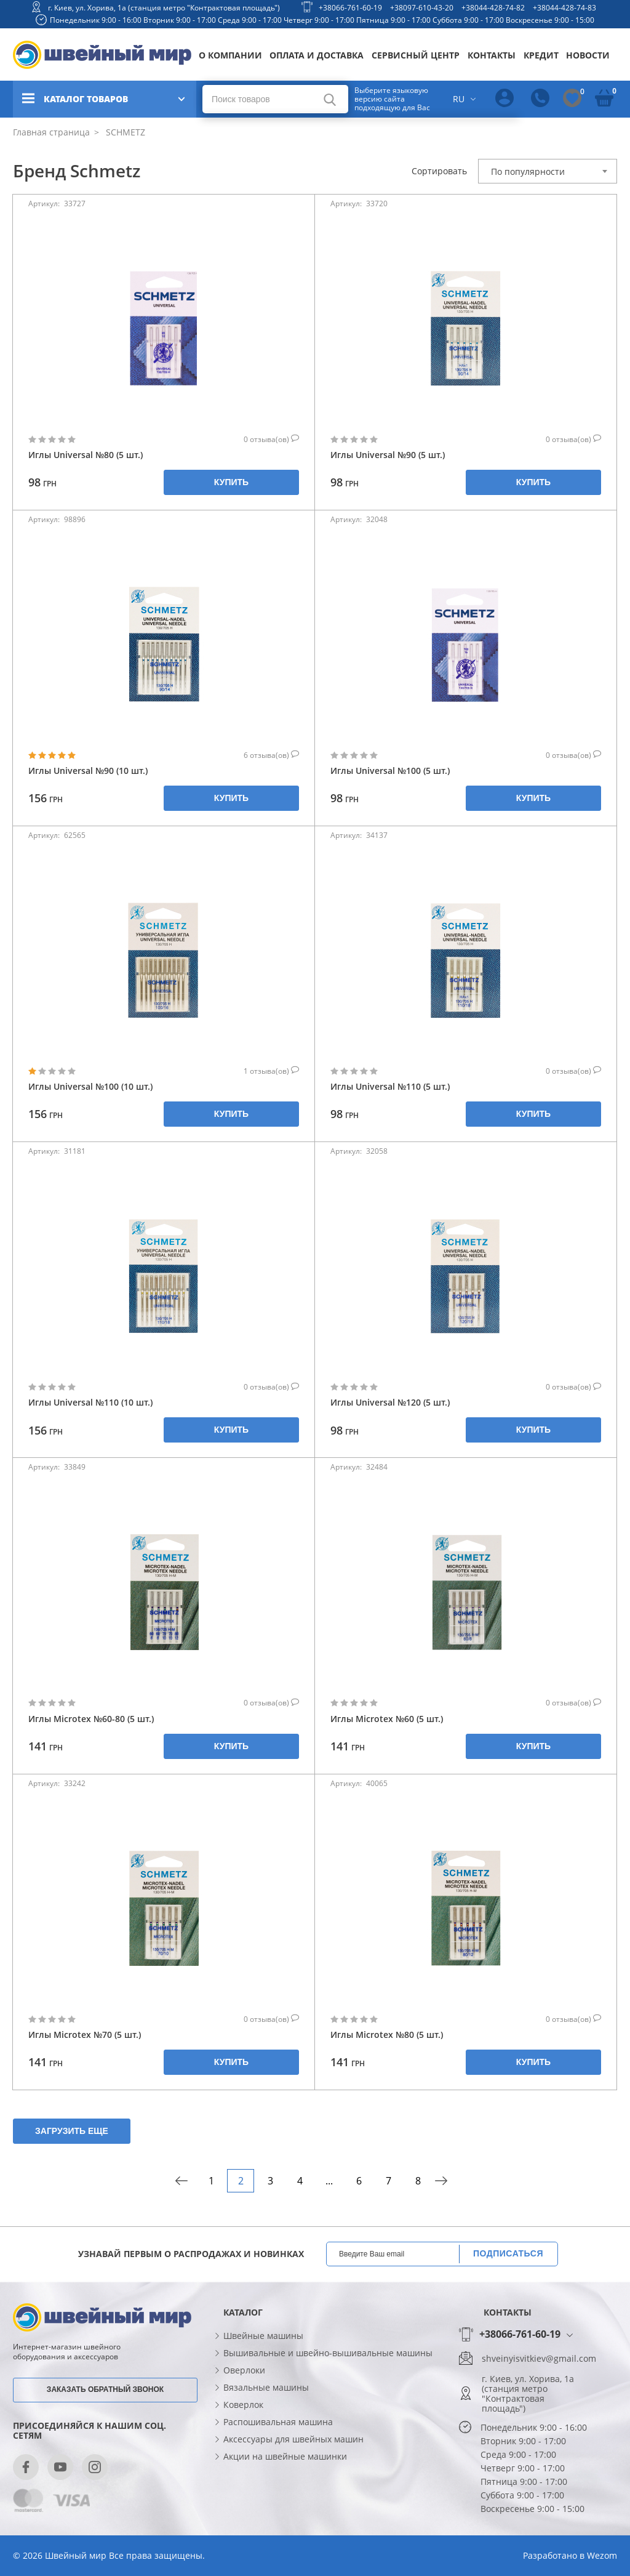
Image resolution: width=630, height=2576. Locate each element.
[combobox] (547, 171)
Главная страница (51, 132)
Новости (588, 55)
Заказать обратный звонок (105, 2389)
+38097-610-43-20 (421, 7)
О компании (230, 55)
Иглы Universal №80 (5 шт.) (85, 455)
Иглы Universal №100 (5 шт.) (390, 770)
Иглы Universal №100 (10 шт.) (90, 1086)
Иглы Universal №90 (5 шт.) (387, 455)
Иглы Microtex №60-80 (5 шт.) (91, 1719)
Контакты (492, 55)
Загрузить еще (71, 2131)
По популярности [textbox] (528, 171)
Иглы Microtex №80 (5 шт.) (386, 2034)
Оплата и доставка (316, 55)
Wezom (602, 2555)
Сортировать (439, 171)
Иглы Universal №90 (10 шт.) (88, 770)
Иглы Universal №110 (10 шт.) (90, 1402)
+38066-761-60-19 (350, 7)
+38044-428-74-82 (493, 7)
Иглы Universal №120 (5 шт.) (390, 1402)
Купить (231, 482)
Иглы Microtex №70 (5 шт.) (84, 2034)
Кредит (541, 55)
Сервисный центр (416, 55)
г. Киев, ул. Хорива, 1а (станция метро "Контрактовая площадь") (164, 7)
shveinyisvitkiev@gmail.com (539, 2359)
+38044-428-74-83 (564, 7)
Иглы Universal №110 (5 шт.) (390, 1086)
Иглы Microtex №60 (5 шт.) (386, 1719)
